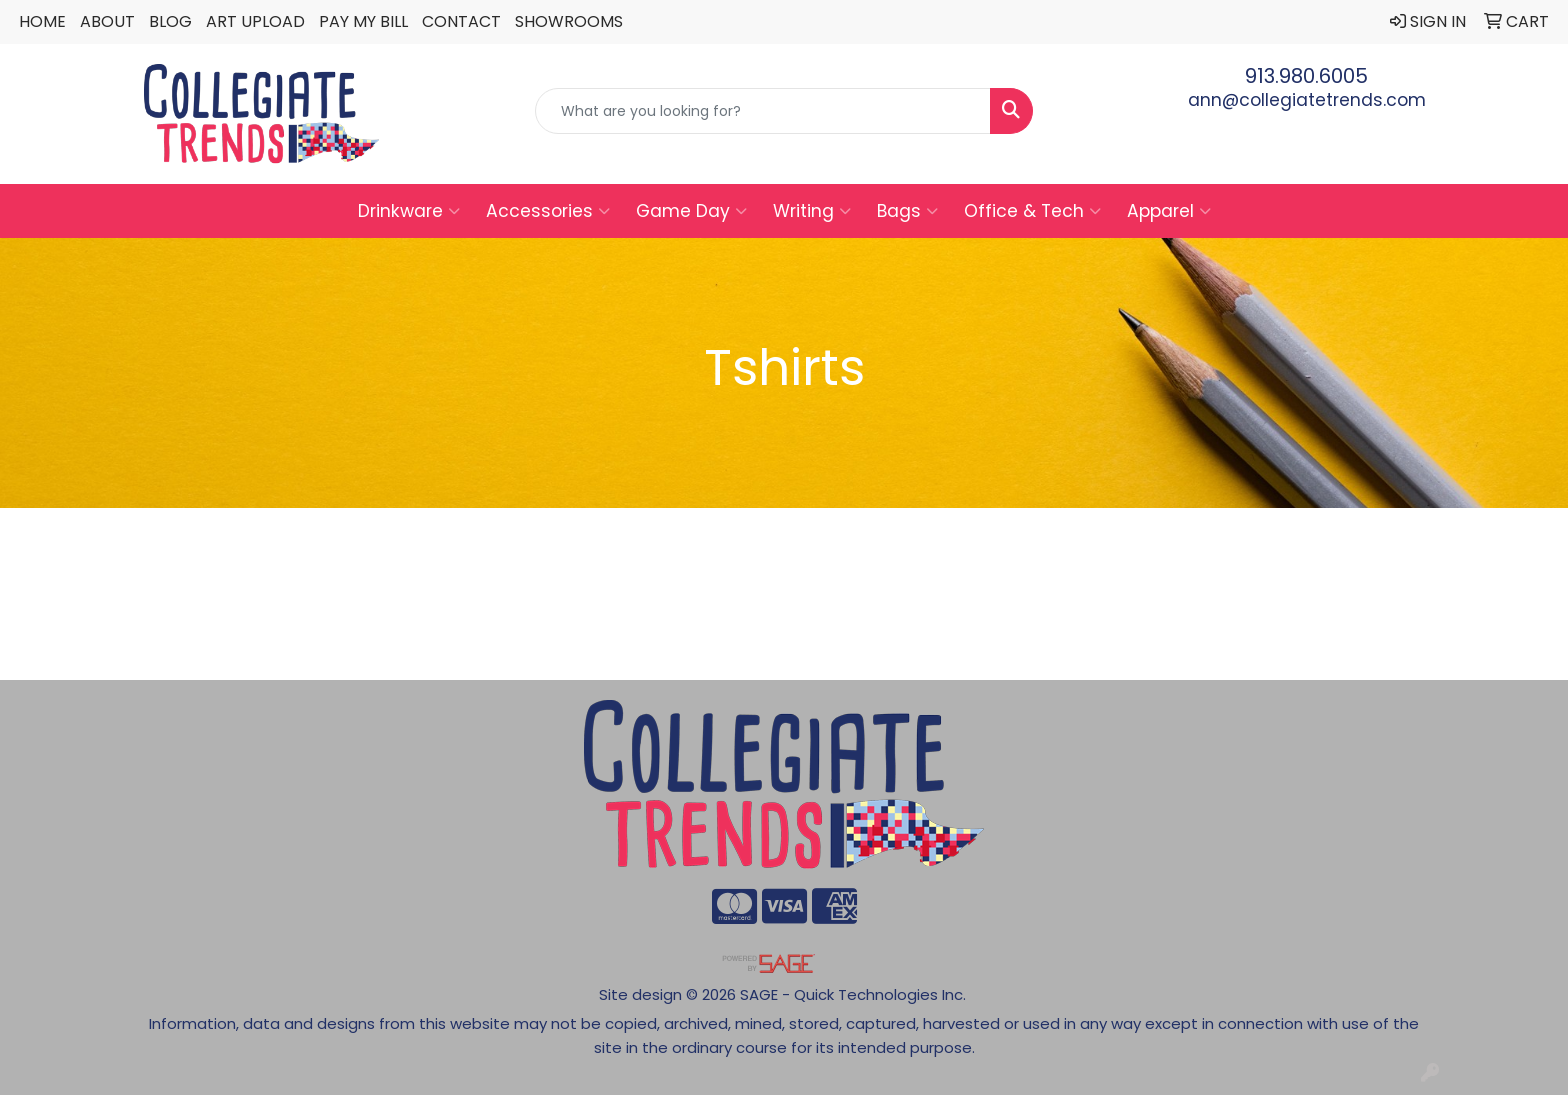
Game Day (691, 211)
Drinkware (409, 211)
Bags (907, 211)
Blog (170, 21)
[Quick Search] (763, 111)
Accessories (548, 211)
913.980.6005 (1306, 76)
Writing (812, 211)
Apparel (1169, 211)
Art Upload (255, 21)
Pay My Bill (363, 21)
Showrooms (569, 21)
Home (42, 21)
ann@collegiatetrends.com (1307, 100)
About (107, 21)
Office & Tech (1032, 211)
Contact (461, 21)
